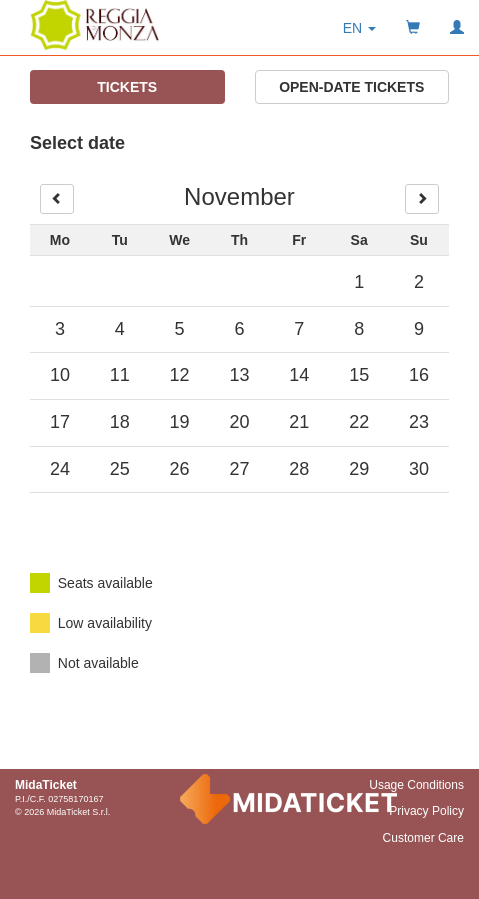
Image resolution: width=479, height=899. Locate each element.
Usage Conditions (416, 785)
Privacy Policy (426, 811)
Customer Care (423, 838)
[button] (359, 28)
